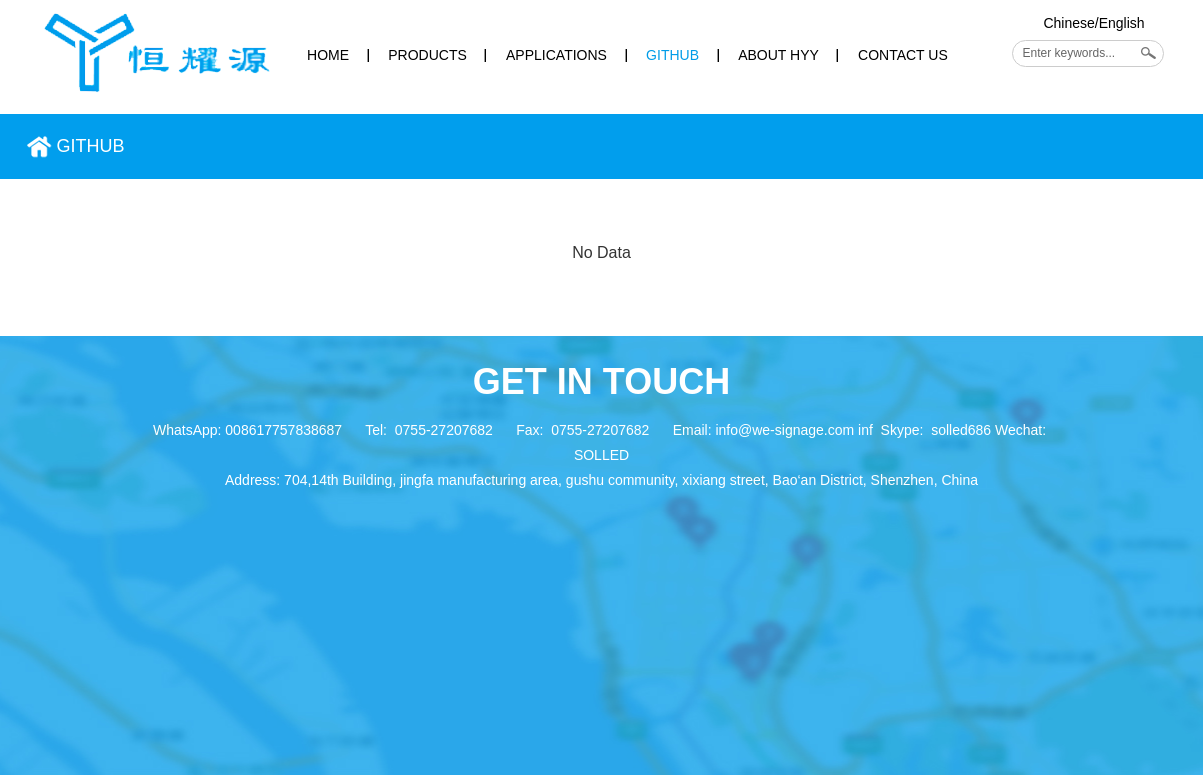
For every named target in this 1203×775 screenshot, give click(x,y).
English (1122, 23)
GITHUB (672, 55)
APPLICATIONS (556, 55)
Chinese (1068, 23)
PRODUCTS (427, 55)
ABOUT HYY (778, 55)
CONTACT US (903, 55)
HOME (328, 55)
